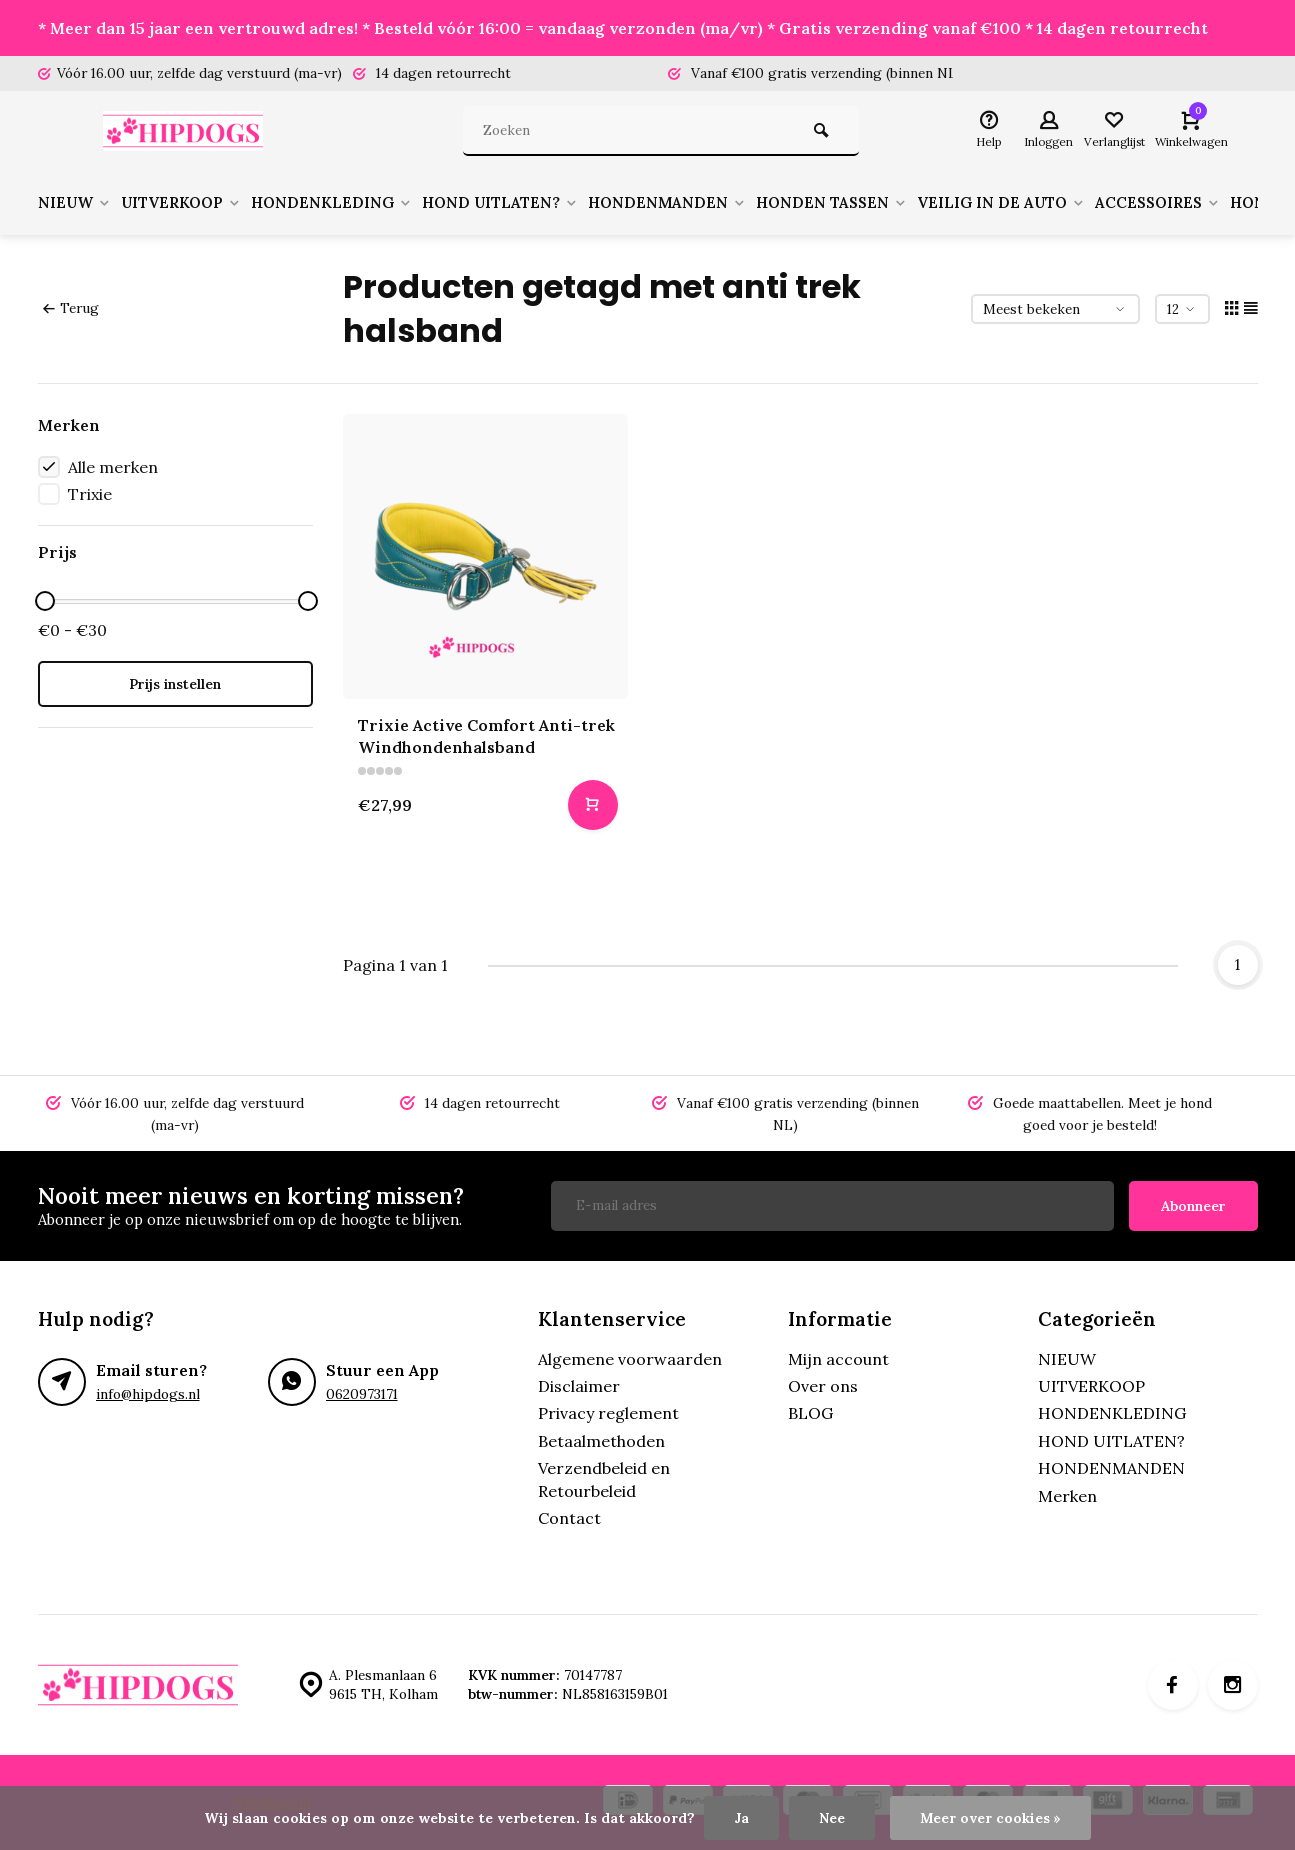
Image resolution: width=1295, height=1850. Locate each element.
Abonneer (1193, 1206)
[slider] (45, 601)
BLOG (810, 1413)
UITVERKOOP (190, 203)
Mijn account (838, 1359)
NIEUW (76, 203)
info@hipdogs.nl (148, 1394)
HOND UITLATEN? (522, 203)
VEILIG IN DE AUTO (1040, 203)
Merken (1067, 1496)
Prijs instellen (175, 684)
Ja (741, 1818)
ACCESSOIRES (1202, 203)
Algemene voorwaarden (630, 1359)
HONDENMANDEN (695, 203)
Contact (569, 1518)
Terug (71, 308)
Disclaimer (579, 1386)
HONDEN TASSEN (864, 203)
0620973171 (362, 1394)
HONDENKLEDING (348, 203)
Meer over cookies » (990, 1818)
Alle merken (113, 467)
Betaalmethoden (601, 1441)
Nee (832, 1818)
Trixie (90, 494)
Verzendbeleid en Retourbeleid (604, 1479)
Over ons (823, 1386)
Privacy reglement (608, 1413)
